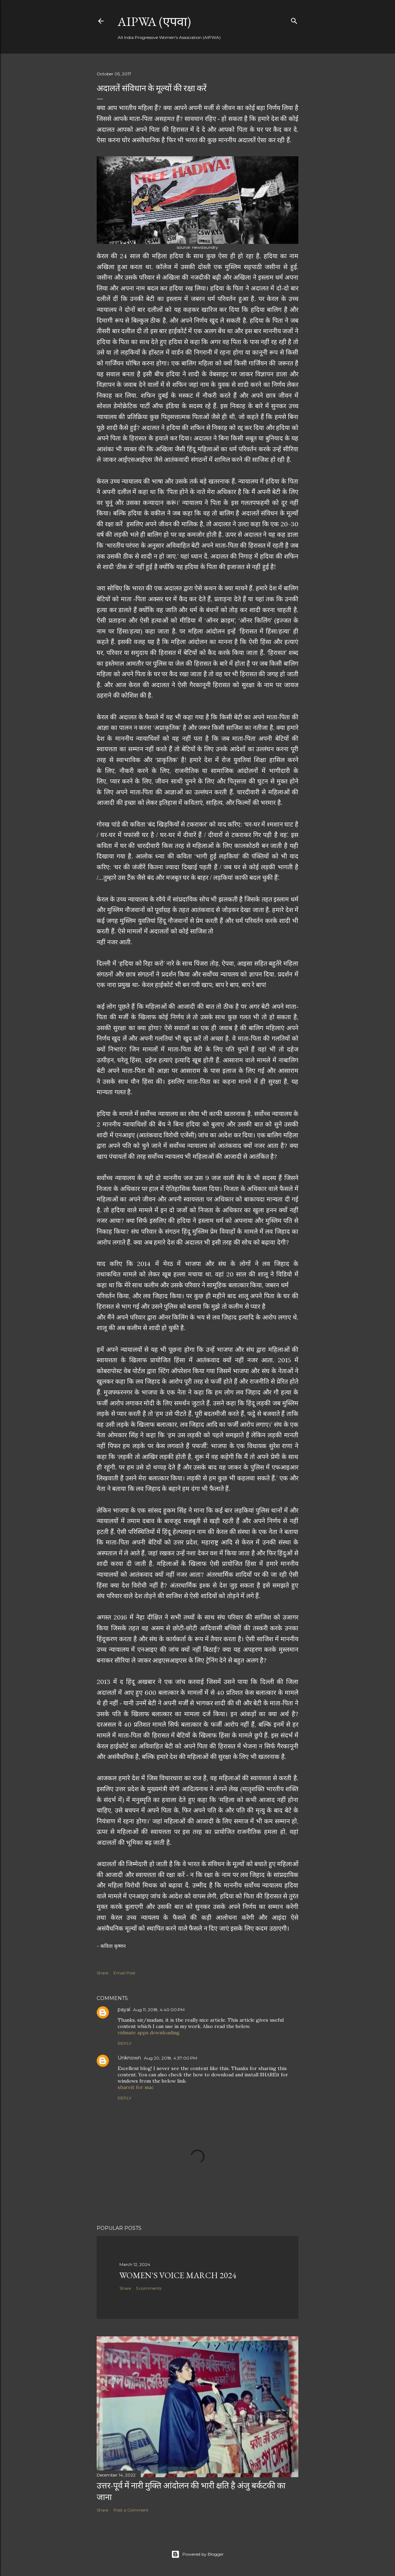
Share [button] (102, 1972)
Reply (124, 2043)
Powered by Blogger (197, 2554)
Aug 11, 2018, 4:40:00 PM (159, 2009)
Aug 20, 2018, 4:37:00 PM (170, 2058)
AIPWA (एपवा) (154, 21)
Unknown (129, 2058)
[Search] (294, 19)
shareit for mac (136, 2087)
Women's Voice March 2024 (177, 2275)
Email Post (124, 1972)
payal (124, 2009)
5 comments (148, 2288)
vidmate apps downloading (149, 2032)
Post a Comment (130, 2510)
